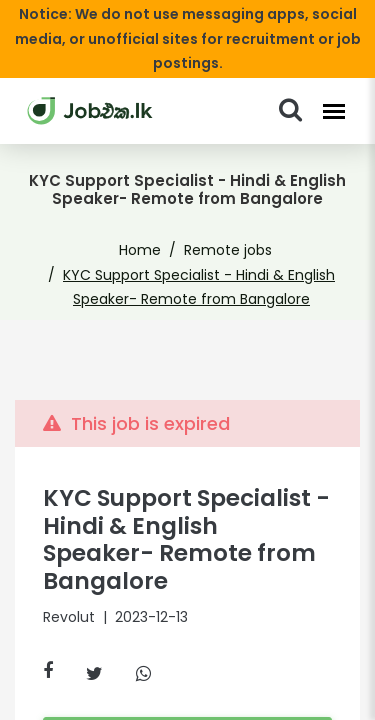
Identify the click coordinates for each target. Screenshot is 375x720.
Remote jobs (224, 226)
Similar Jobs (187, 688)
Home (146, 226)
